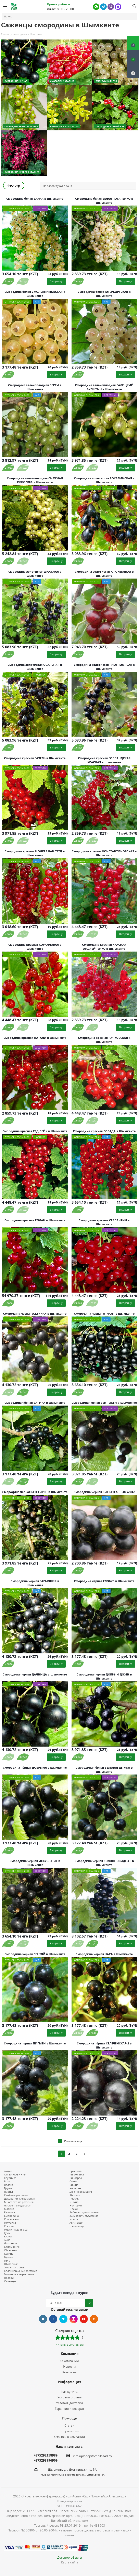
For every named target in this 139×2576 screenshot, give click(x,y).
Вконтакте (43, 2319)
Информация (69, 2382)
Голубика (10, 2222)
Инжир (74, 2202)
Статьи (69, 2425)
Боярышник (12, 2247)
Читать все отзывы (69, 2344)
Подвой (9, 2278)
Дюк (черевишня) (81, 2191)
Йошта (74, 2219)
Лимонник (10, 2243)
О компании (69, 2361)
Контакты (69, 2372)
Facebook (53, 2319)
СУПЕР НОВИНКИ (15, 2174)
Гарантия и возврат (69, 2409)
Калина (8, 2253)
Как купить (69, 2391)
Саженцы (10, 2281)
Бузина (8, 2257)
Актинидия (76, 2222)
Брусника (75, 2171)
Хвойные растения (16, 2195)
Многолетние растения (19, 2202)
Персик (74, 2198)
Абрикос (75, 2195)
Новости (69, 2366)
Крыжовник (11, 2219)
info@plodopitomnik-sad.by (92, 2456)
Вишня (74, 2185)
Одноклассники (94, 2319)
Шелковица (77, 2226)
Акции (8, 2171)
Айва (7, 2240)
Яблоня (8, 2185)
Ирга (7, 2260)
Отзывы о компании (69, 2437)
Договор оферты (69, 2557)
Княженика (77, 2174)
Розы (7, 2181)
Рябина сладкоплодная (84, 2212)
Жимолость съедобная (84, 2216)
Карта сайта (69, 2562)
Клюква (9, 2226)
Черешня (75, 2188)
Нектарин (76, 2205)
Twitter (63, 2319)
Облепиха (10, 2250)
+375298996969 (46, 2460)
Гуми (7, 2233)
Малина (9, 2209)
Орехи (74, 2209)
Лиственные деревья (17, 2205)
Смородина (11, 2216)
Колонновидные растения (20, 2271)
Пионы (8, 2191)
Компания (69, 2353)
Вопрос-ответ (69, 2431)
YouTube (84, 2319)
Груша (8, 2188)
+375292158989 (46, 2455)
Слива (73, 2181)
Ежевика (9, 2212)
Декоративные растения (19, 2198)
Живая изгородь (14, 2267)
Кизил (8, 2236)
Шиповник (11, 2264)
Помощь (69, 2418)
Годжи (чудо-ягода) (16, 2229)
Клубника (10, 2178)
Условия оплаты (70, 2397)
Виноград (76, 2178)
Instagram (74, 2319)
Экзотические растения (19, 2274)
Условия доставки (69, 2403)
